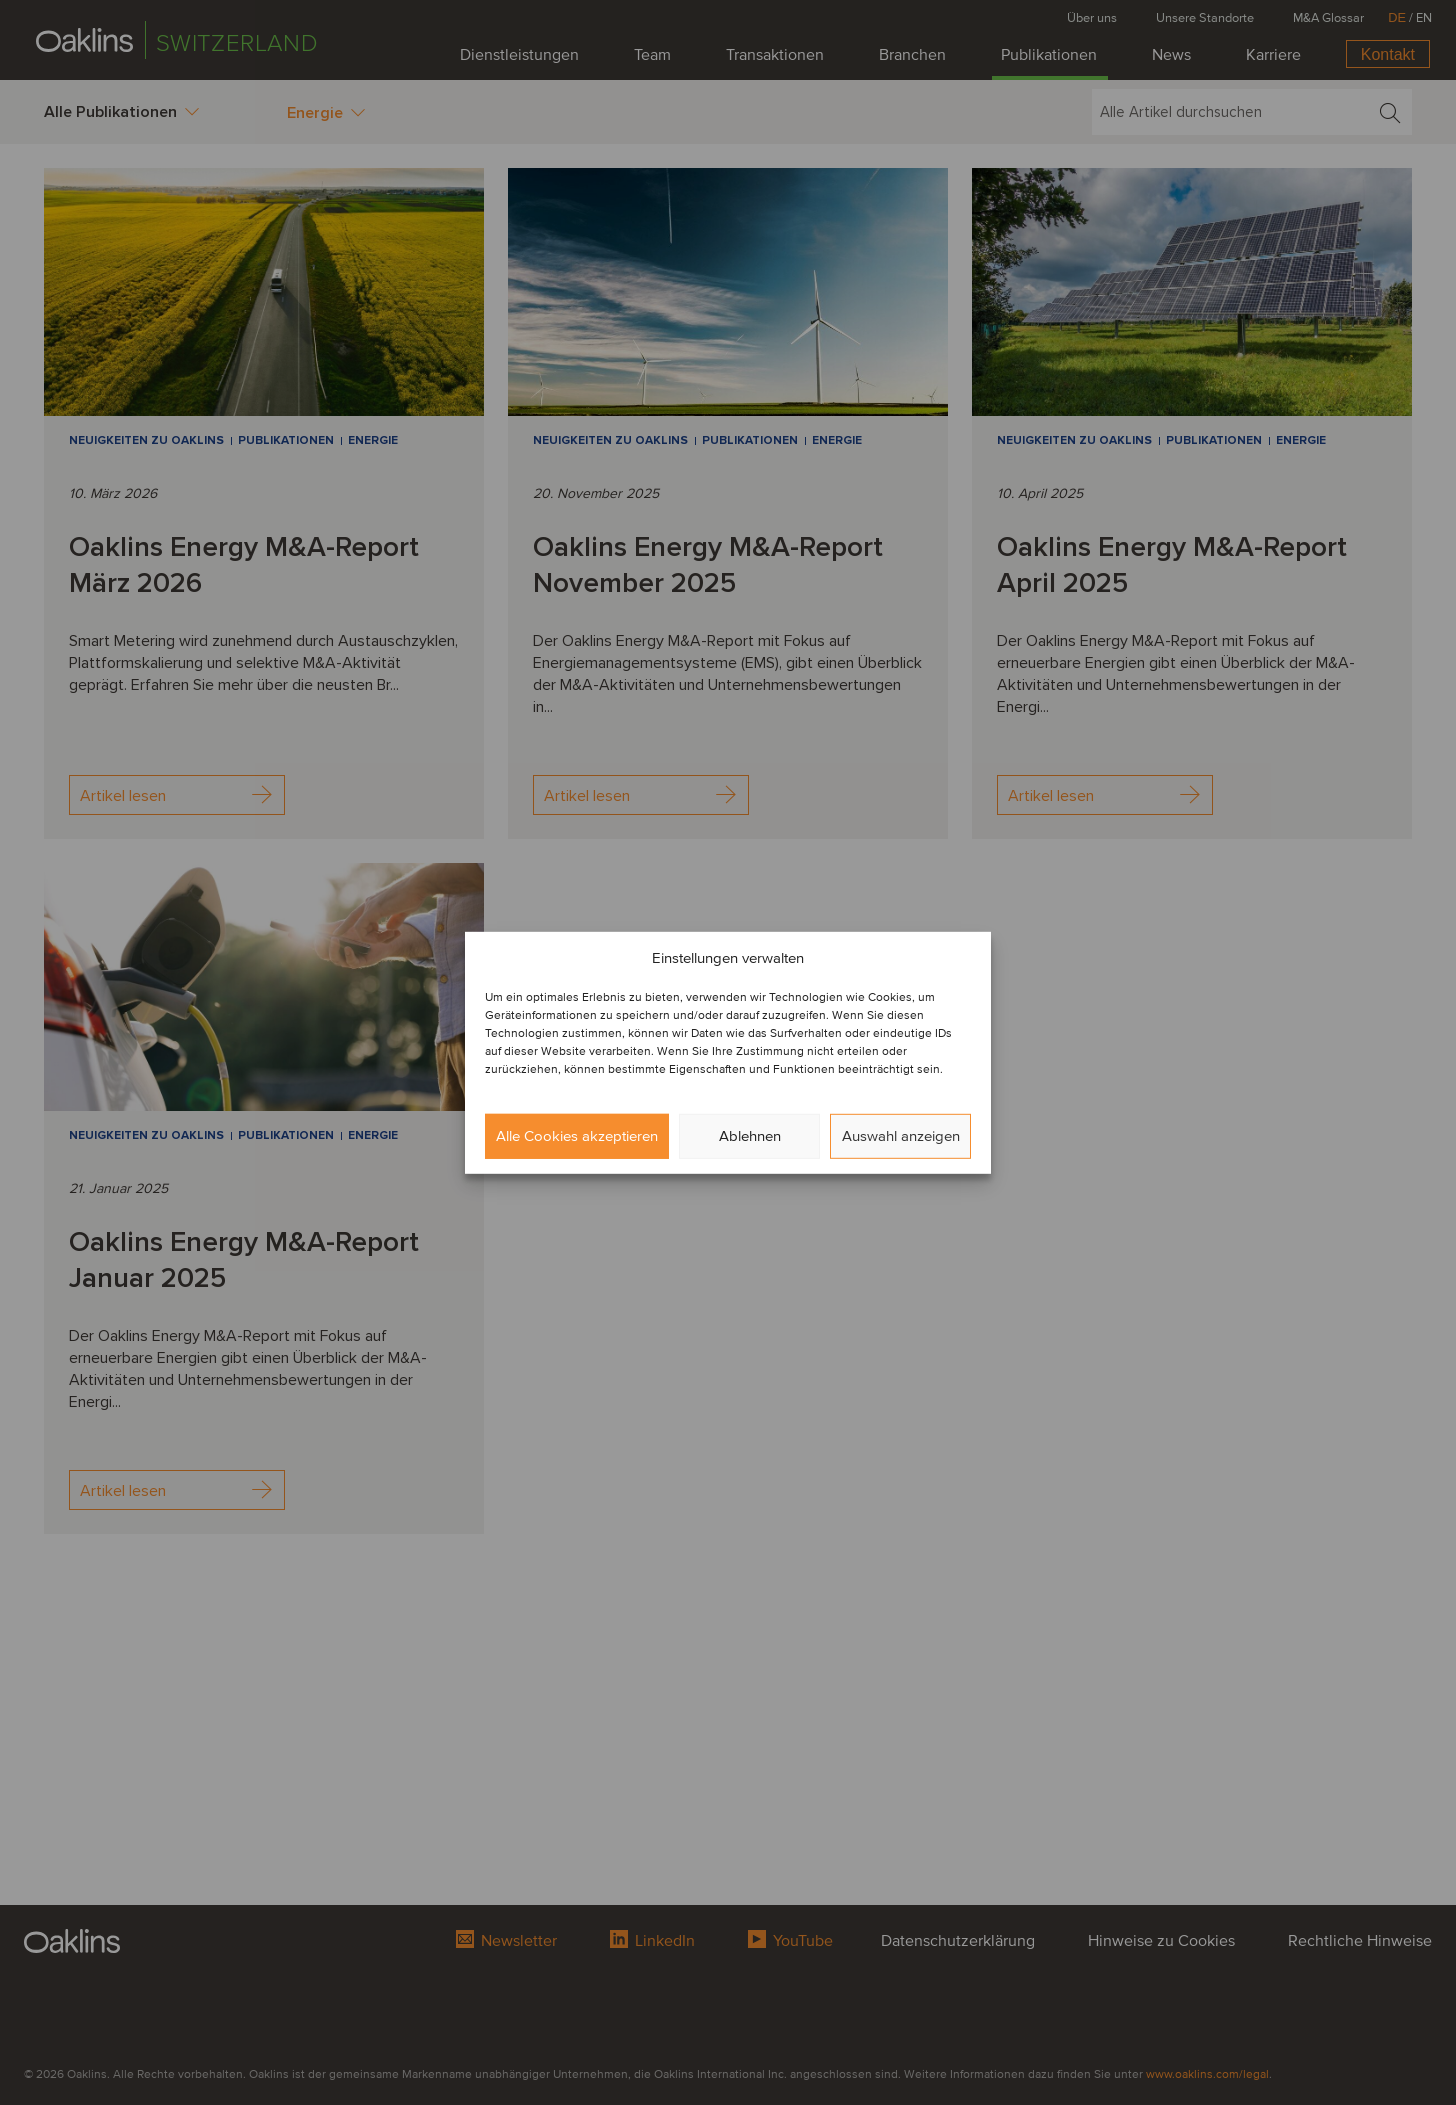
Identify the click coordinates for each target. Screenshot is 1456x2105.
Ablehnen (750, 1136)
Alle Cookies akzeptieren (577, 1136)
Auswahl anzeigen (901, 1136)
